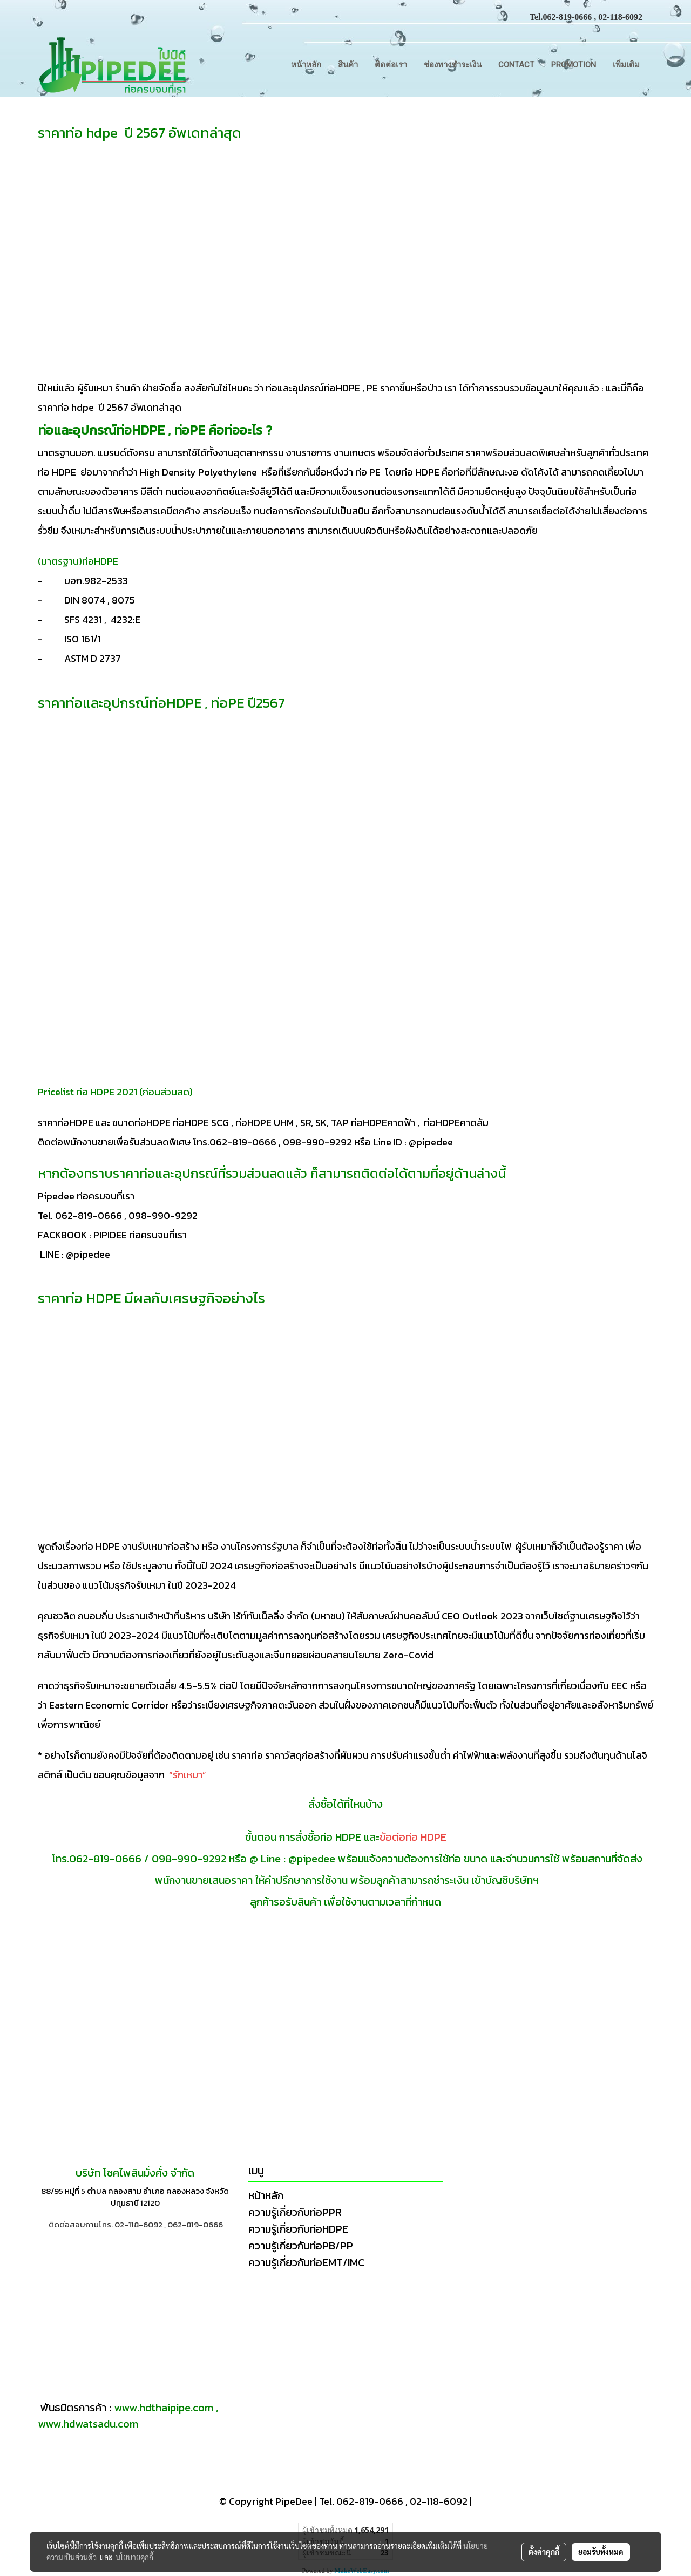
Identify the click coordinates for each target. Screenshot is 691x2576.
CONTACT (516, 65)
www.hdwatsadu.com (88, 2424)
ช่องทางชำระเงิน (453, 65)
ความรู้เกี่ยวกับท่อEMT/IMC (306, 2262)
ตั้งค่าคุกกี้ (544, 2552)
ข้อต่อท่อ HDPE (413, 1837)
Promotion (573, 65)
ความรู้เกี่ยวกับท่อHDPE (298, 2229)
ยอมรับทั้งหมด (601, 2552)
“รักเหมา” (188, 1774)
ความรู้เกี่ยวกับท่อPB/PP (300, 2246)
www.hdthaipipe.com (163, 2407)
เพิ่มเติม (626, 65)
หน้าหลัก (306, 65)
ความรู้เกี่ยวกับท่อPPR (295, 2212)
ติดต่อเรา (391, 65)
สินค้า (348, 65)
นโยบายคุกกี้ (134, 2557)
